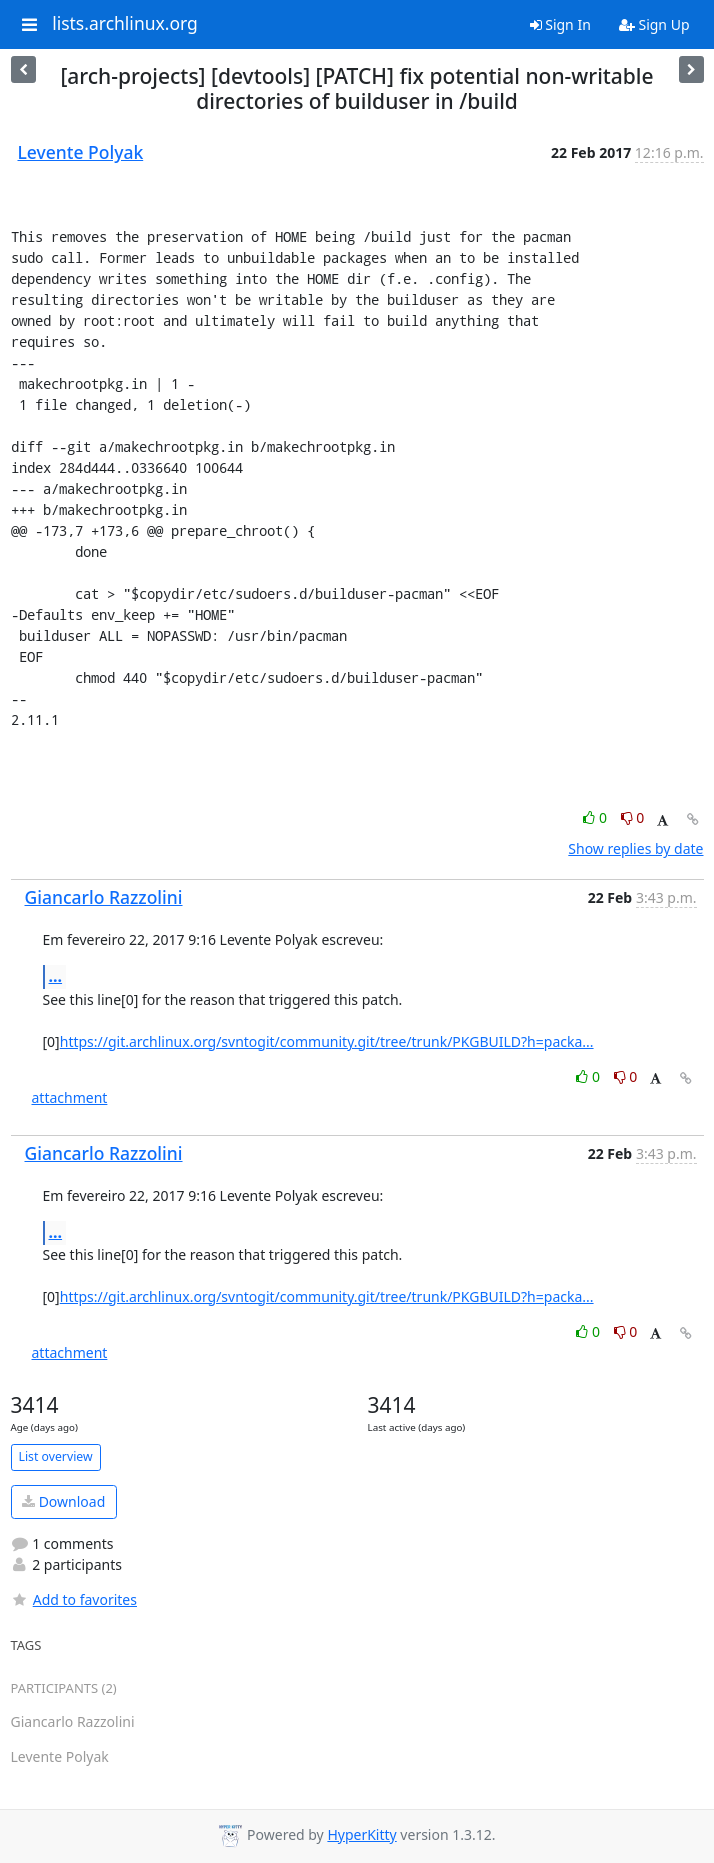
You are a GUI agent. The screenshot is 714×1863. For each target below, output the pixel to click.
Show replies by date (635, 848)
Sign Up (654, 24)
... (56, 976)
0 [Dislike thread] (633, 817)
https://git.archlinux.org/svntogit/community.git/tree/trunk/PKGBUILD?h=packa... (327, 1041)
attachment (70, 1097)
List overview (56, 1456)
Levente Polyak (81, 152)
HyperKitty (361, 1834)
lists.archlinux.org (125, 24)
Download (63, 1501)
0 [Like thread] (596, 817)
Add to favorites (74, 1599)
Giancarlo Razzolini (104, 897)
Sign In (560, 24)
